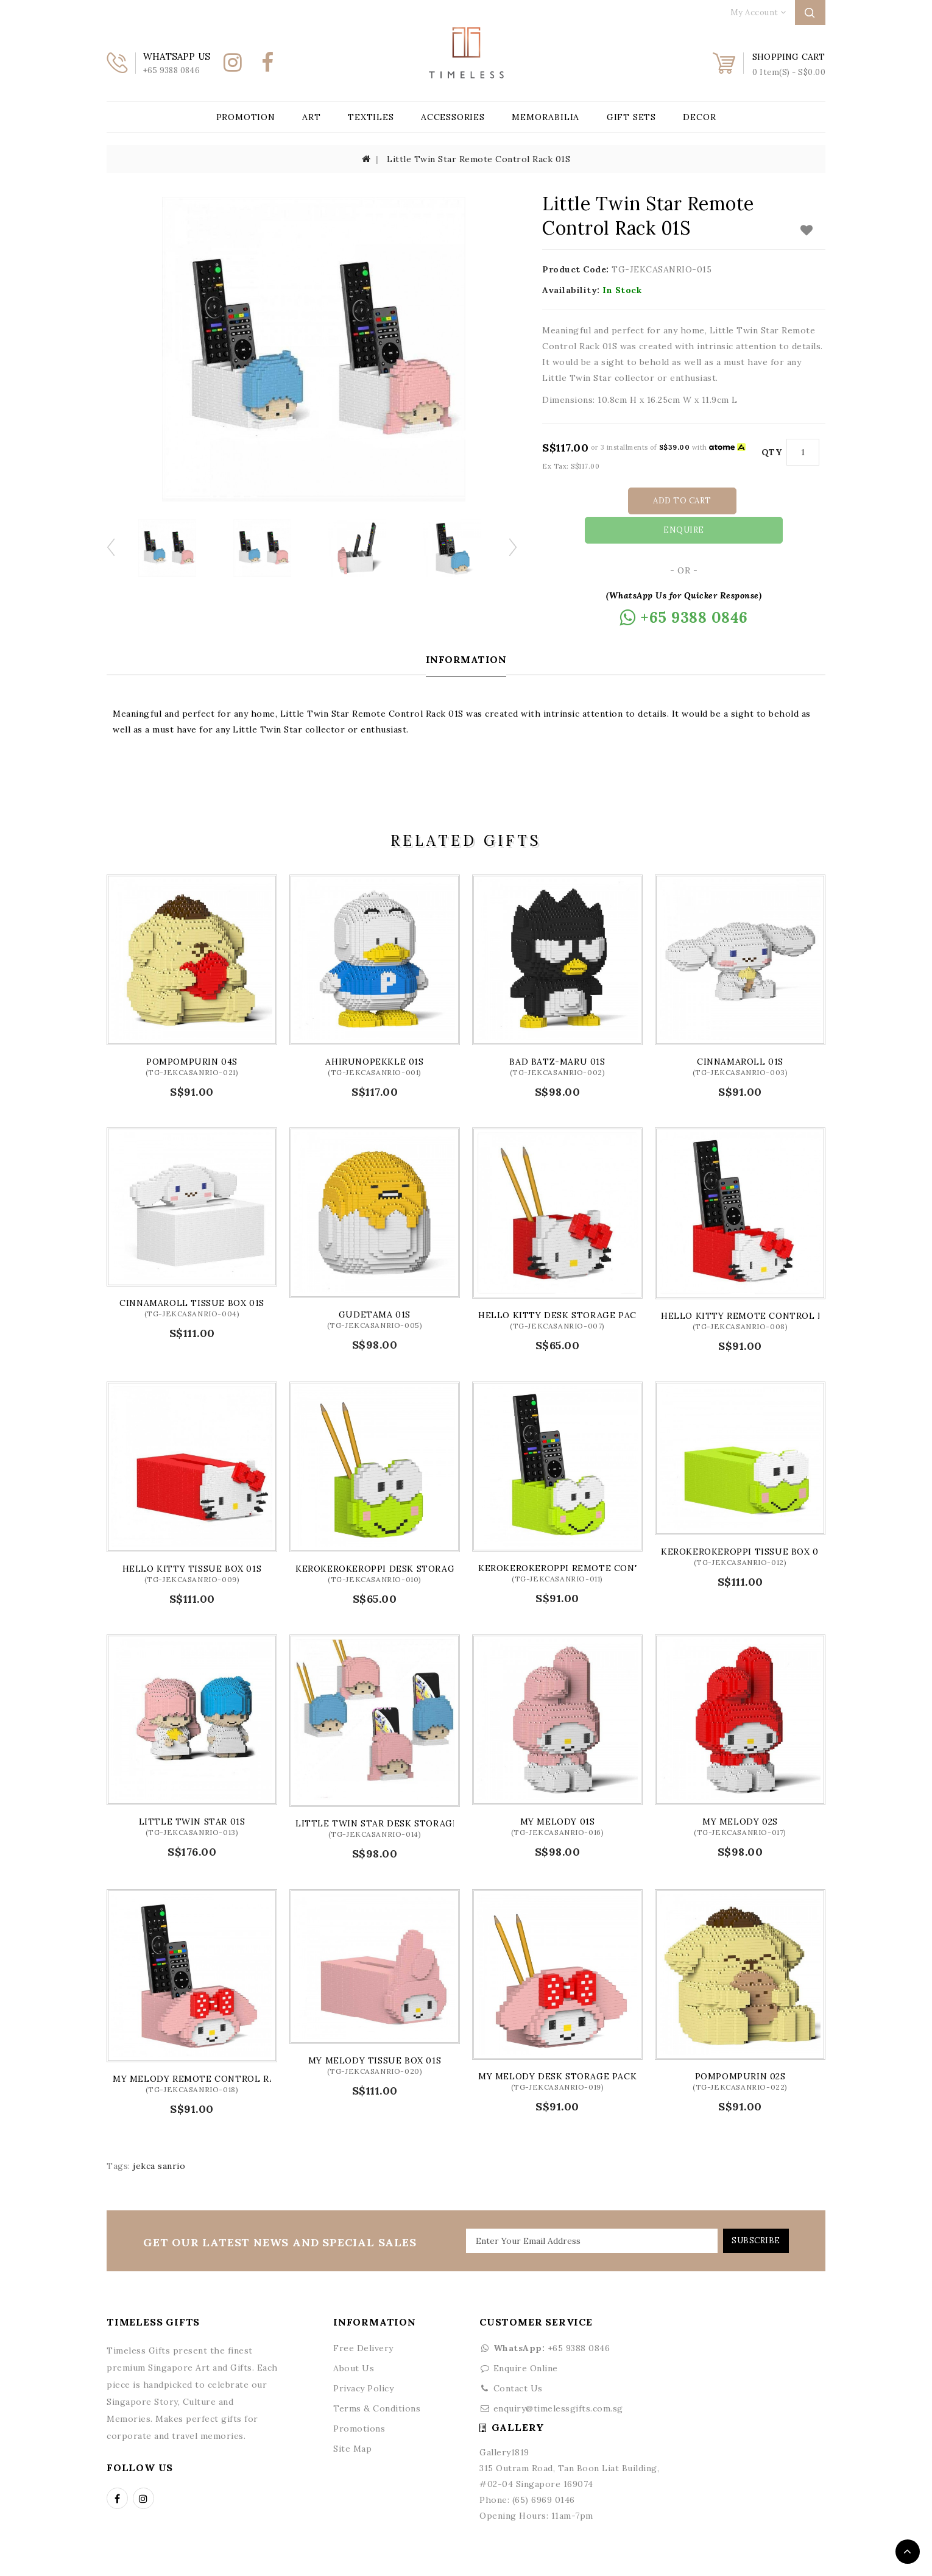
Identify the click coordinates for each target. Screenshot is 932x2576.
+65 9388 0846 (544, 2318)
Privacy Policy (363, 2358)
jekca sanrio (159, 2136)
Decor (699, 117)
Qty (771, 452)
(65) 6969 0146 (543, 2469)
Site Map (352, 2418)
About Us (353, 2338)
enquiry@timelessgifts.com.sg (558, 2378)
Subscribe (751, 2210)
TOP (907, 2551)
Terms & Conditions (376, 2378)
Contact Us (518, 2358)
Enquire (741, 500)
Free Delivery (363, 2318)
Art (311, 117)
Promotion (245, 117)
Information (466, 629)
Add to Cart (631, 500)
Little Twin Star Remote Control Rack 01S (478, 159)
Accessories (453, 117)
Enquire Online (525, 2338)
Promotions (359, 2398)
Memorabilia (545, 117)
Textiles (371, 117)
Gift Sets (631, 117)
